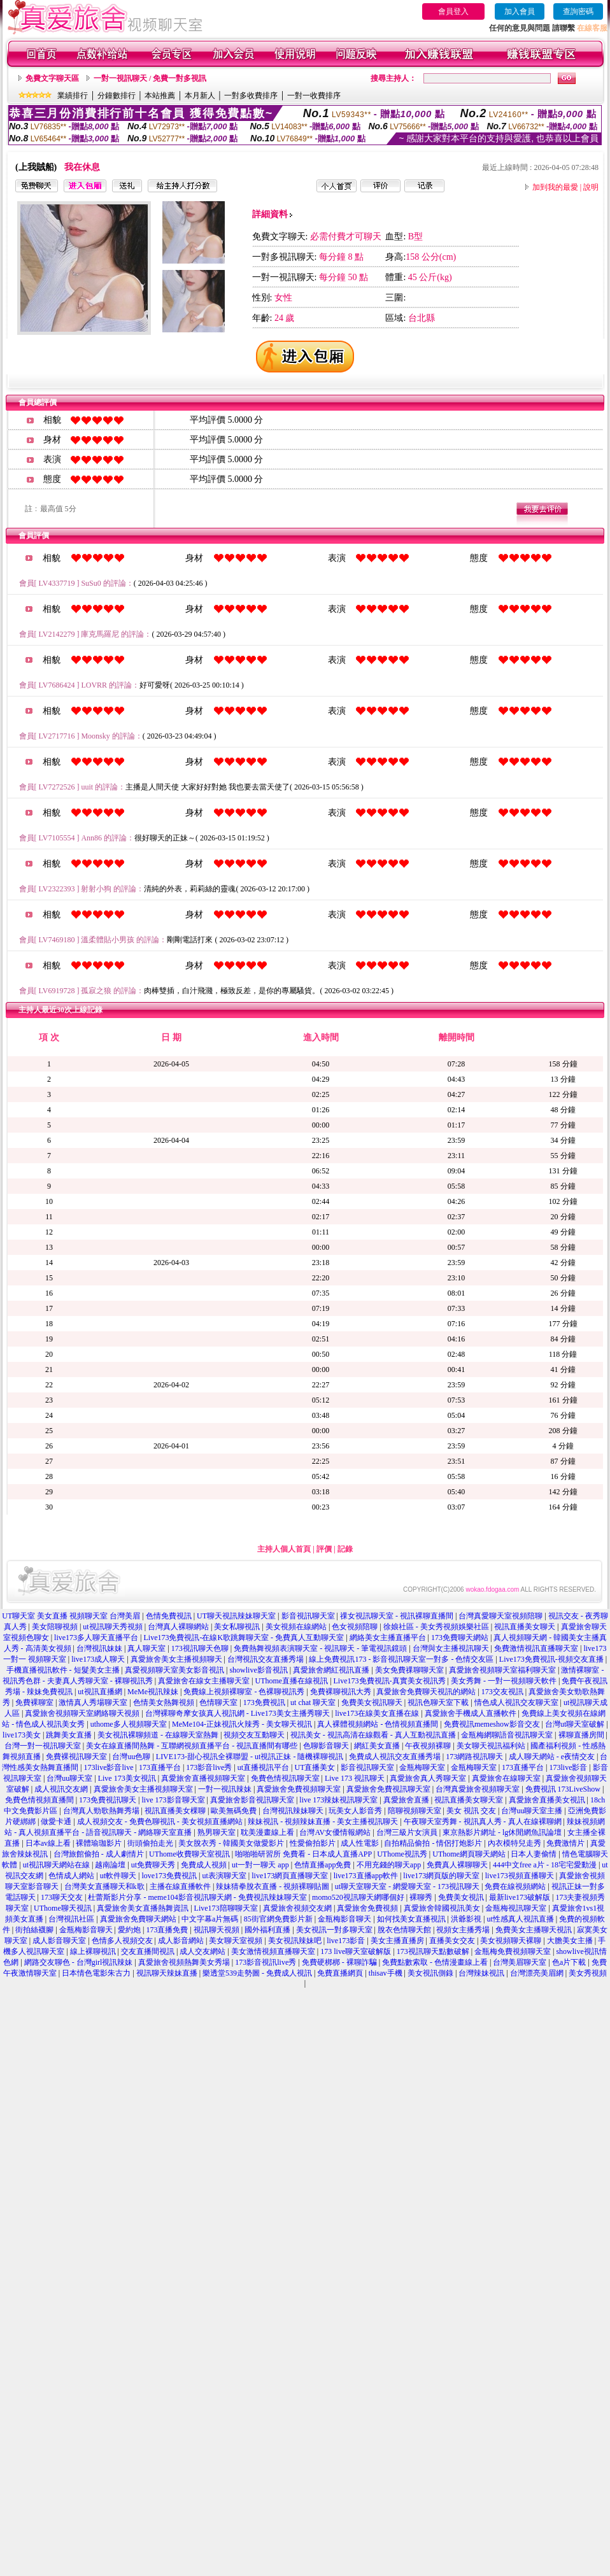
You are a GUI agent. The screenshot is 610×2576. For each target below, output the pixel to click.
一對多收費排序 (251, 95)
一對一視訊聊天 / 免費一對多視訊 (150, 78)
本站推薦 (160, 95)
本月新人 (200, 95)
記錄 (345, 1549)
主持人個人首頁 (284, 1549)
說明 (591, 187)
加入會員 (519, 11)
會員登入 (453, 11)
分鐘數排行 (116, 95)
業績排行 (72, 95)
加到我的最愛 (555, 187)
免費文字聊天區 (52, 78)
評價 (324, 1549)
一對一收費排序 (314, 95)
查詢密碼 (578, 11)
